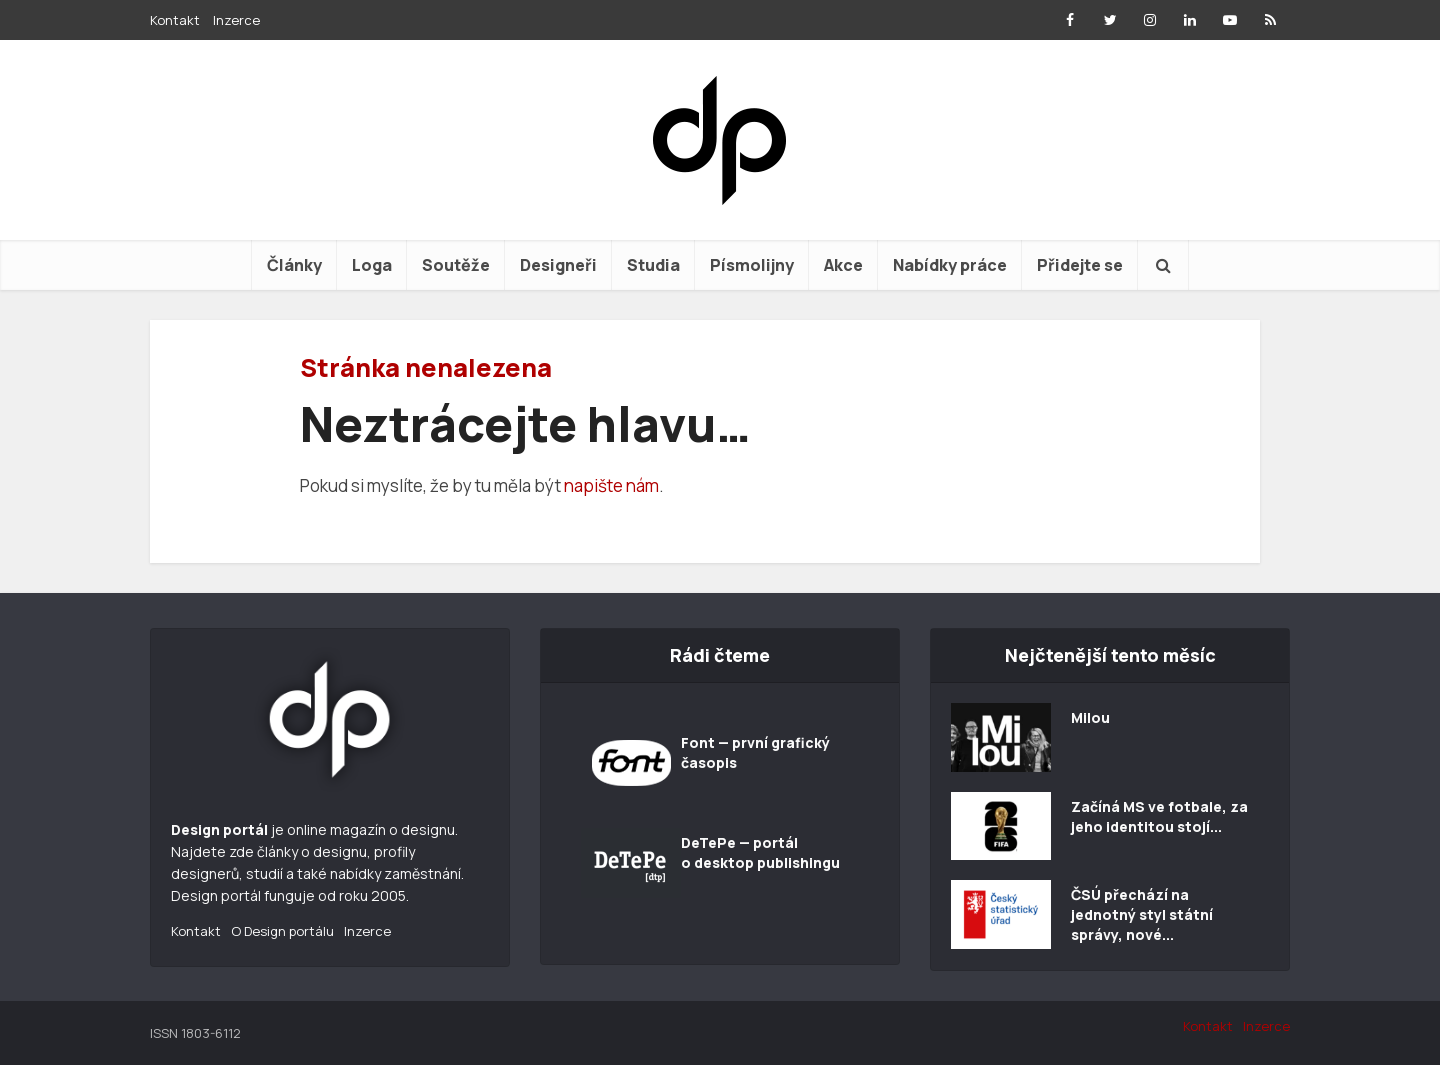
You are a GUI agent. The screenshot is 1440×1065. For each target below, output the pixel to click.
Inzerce (236, 20)
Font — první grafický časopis (755, 752)
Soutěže (456, 265)
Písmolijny (752, 265)
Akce (843, 265)
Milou (1090, 717)
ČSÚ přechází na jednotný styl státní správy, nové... (1142, 914)
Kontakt (175, 20)
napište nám (611, 485)
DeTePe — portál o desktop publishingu (760, 852)
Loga (372, 265)
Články (294, 265)
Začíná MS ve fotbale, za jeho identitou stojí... (1159, 816)
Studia (653, 265)
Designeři (558, 265)
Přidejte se (1080, 265)
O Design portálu (282, 931)
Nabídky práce (950, 265)
